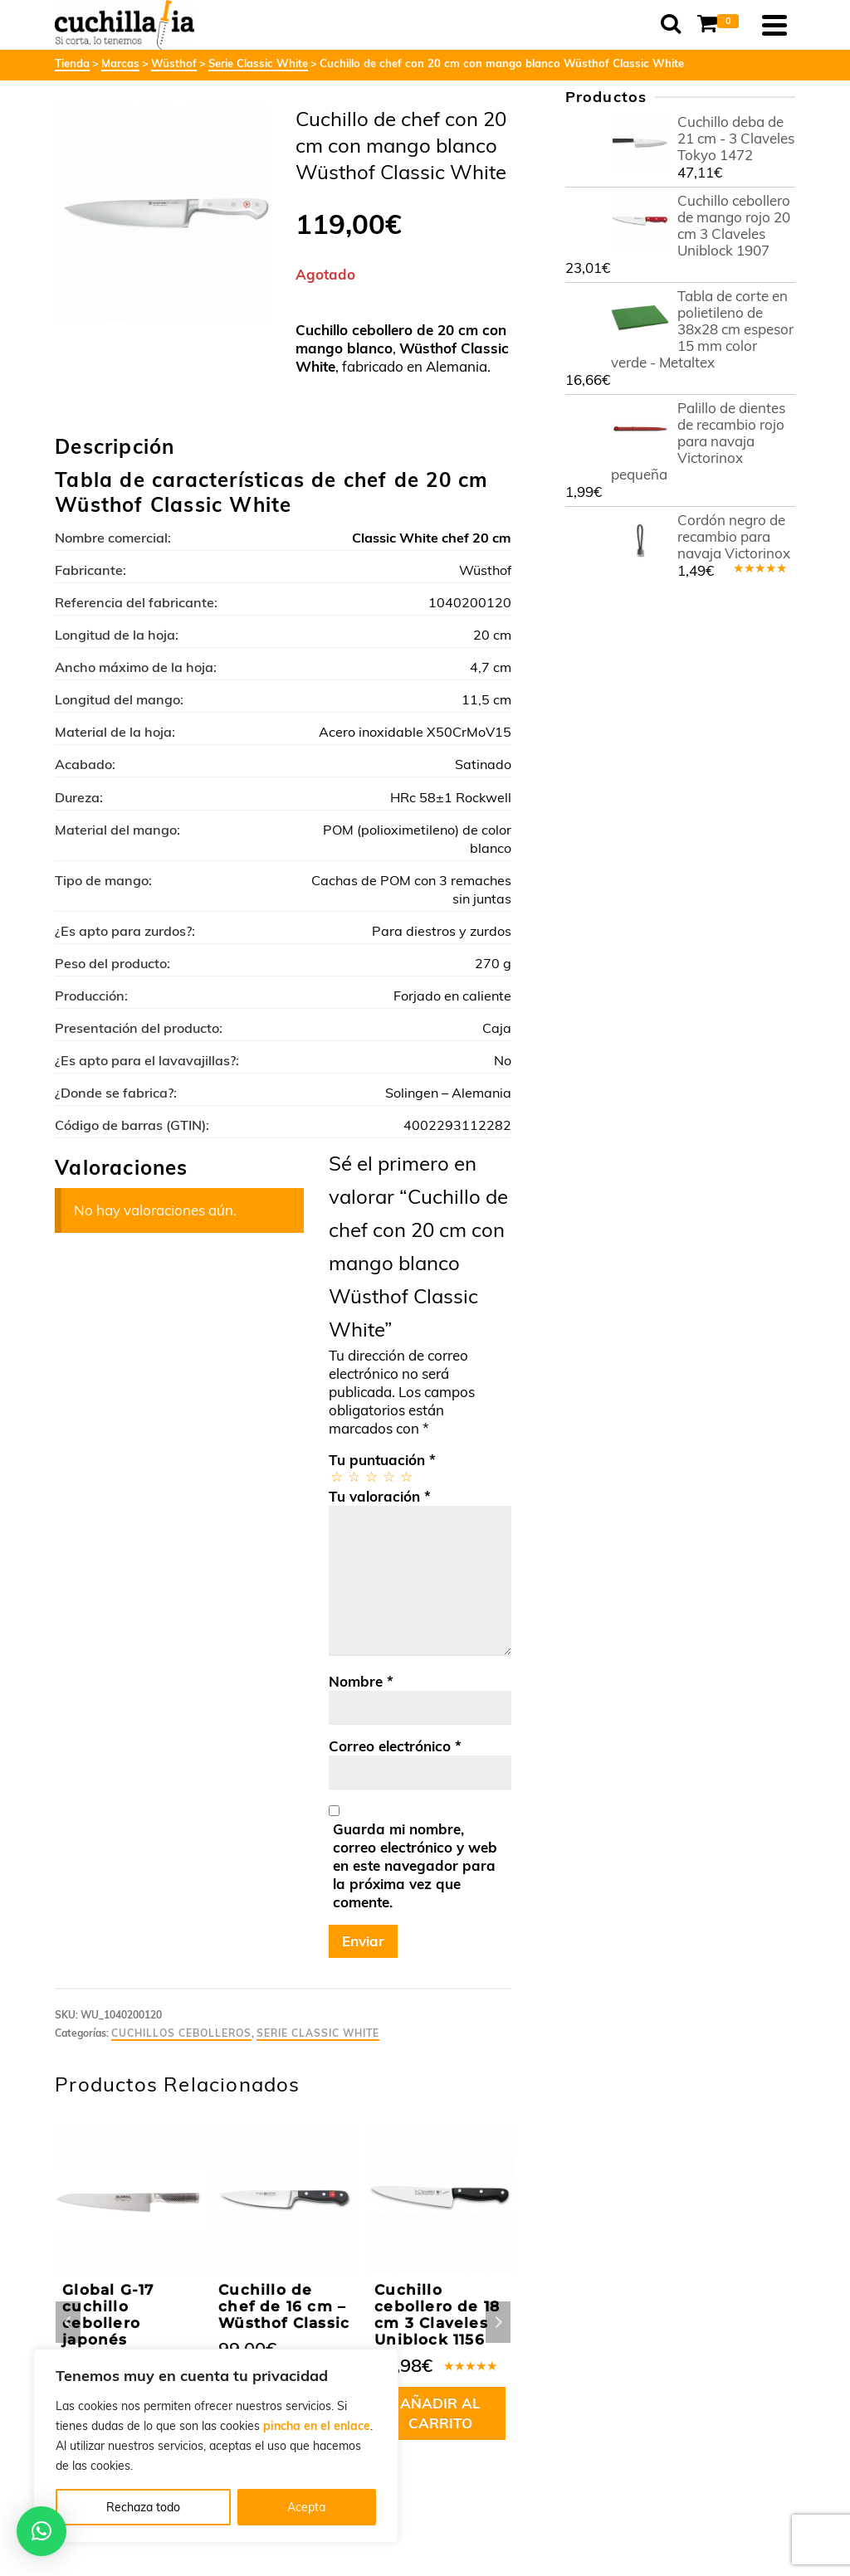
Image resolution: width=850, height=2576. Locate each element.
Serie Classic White (317, 2033)
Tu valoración (380, 1496)
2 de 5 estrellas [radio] (353, 1476)
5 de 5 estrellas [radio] (405, 1476)
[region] (215, 2446)
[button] (41, 2531)
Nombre (361, 1681)
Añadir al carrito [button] (440, 2413)
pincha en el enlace (316, 2425)
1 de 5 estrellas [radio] (336, 1476)
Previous (68, 2322)
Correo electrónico (395, 1746)
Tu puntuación (382, 1459)
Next (498, 2322)
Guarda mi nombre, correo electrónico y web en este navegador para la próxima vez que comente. (415, 1865)
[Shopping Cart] (721, 25)
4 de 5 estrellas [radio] (388, 1476)
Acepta (306, 2507)
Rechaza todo (143, 2507)
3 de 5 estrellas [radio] (371, 1476)
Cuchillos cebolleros (181, 2033)
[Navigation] (774, 25)
